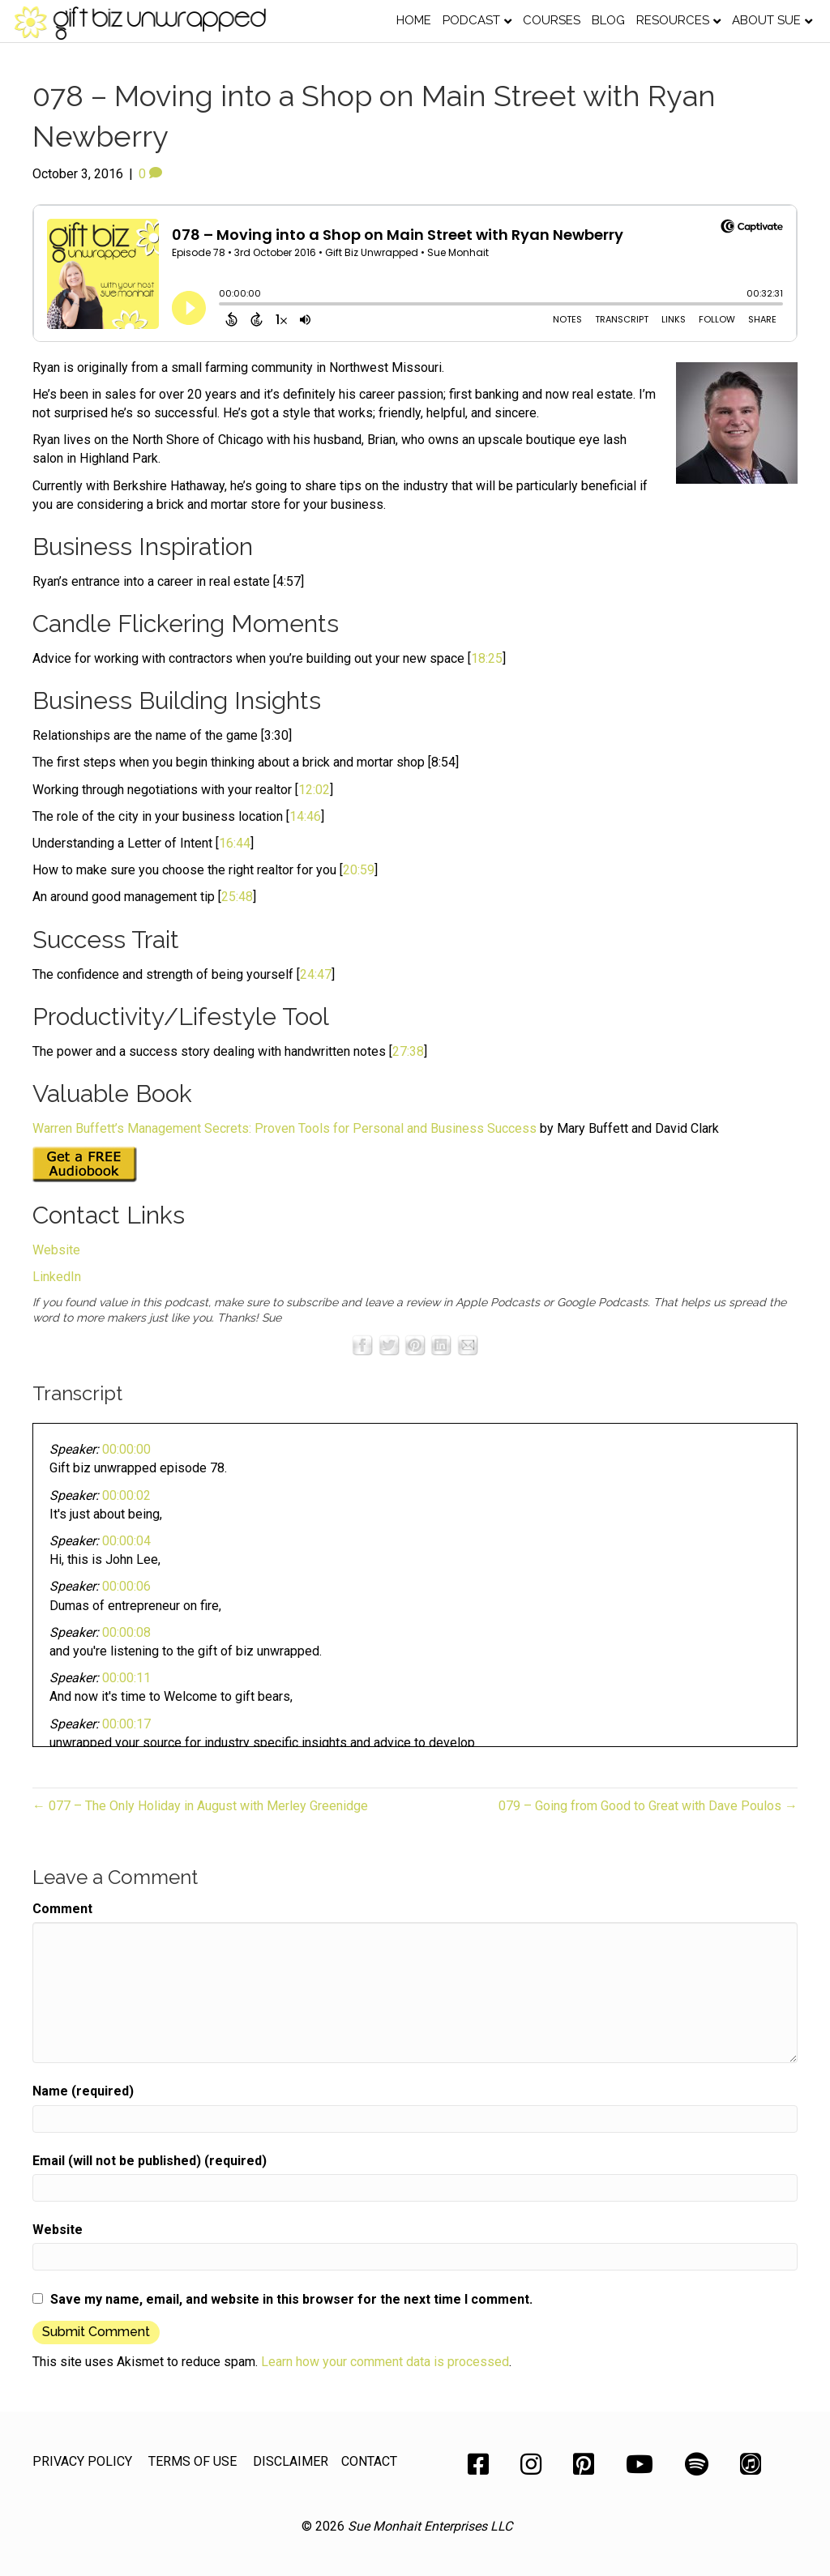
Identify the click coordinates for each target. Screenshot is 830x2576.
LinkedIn (56, 1276)
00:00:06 (126, 1586)
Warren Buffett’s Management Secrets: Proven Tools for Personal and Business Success (284, 1128)
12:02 (314, 789)
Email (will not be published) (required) (149, 2160)
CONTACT (369, 2461)
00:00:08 (126, 1632)
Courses (551, 20)
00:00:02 (126, 1495)
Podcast (471, 20)
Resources (672, 20)
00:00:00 (126, 1449)
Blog (608, 20)
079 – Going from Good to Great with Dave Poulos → (648, 1805)
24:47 (316, 974)
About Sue (766, 20)
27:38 (408, 1051)
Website (56, 1250)
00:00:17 (126, 1724)
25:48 (237, 896)
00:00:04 (126, 1541)
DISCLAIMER (290, 2461)
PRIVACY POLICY (82, 2461)
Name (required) (83, 2091)
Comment (62, 1908)
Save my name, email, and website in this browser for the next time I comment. (291, 2299)
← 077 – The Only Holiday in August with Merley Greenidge (200, 1805)
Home (413, 20)
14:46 (305, 816)
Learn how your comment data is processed (385, 2361)
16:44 (234, 843)
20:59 (358, 870)
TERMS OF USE (192, 2461)
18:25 (487, 658)
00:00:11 (126, 1677)
